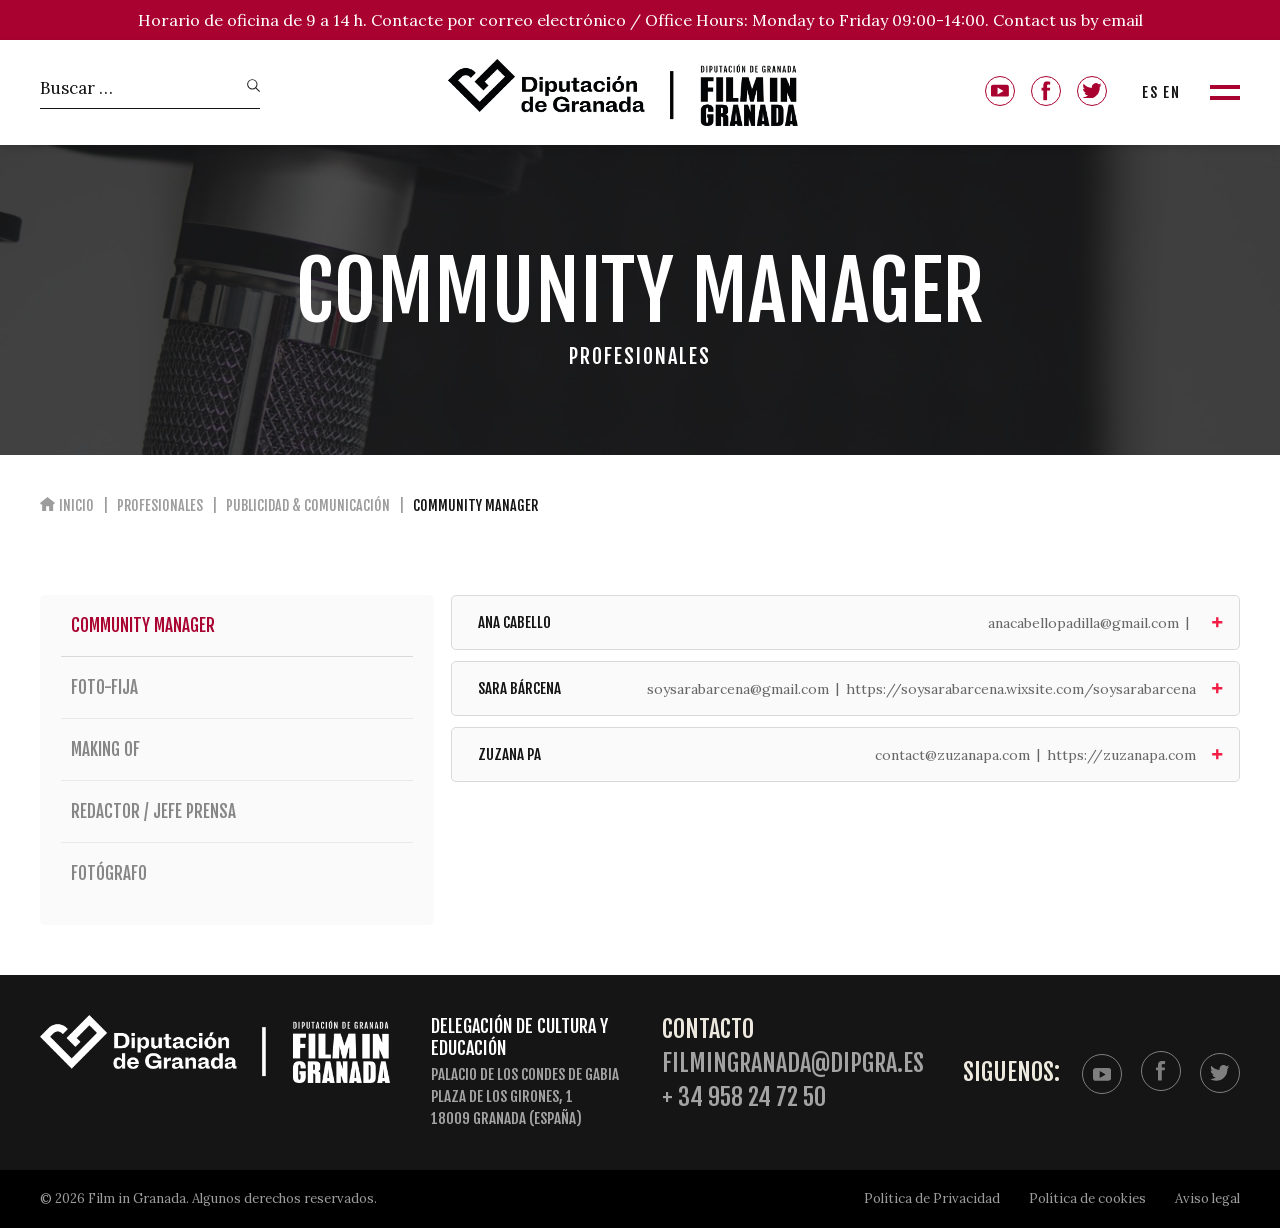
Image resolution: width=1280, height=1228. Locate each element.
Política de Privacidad (932, 1198)
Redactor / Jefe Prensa (237, 811)
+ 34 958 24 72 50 (744, 1097)
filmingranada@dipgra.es (793, 1063)
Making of (237, 749)
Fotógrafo (237, 873)
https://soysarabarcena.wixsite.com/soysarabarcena (1021, 689)
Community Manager (143, 625)
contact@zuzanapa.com (952, 755)
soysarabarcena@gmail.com (738, 689)
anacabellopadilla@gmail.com (1083, 623)
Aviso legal (1207, 1198)
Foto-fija (237, 687)
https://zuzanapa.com (1121, 755)
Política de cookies (1087, 1198)
